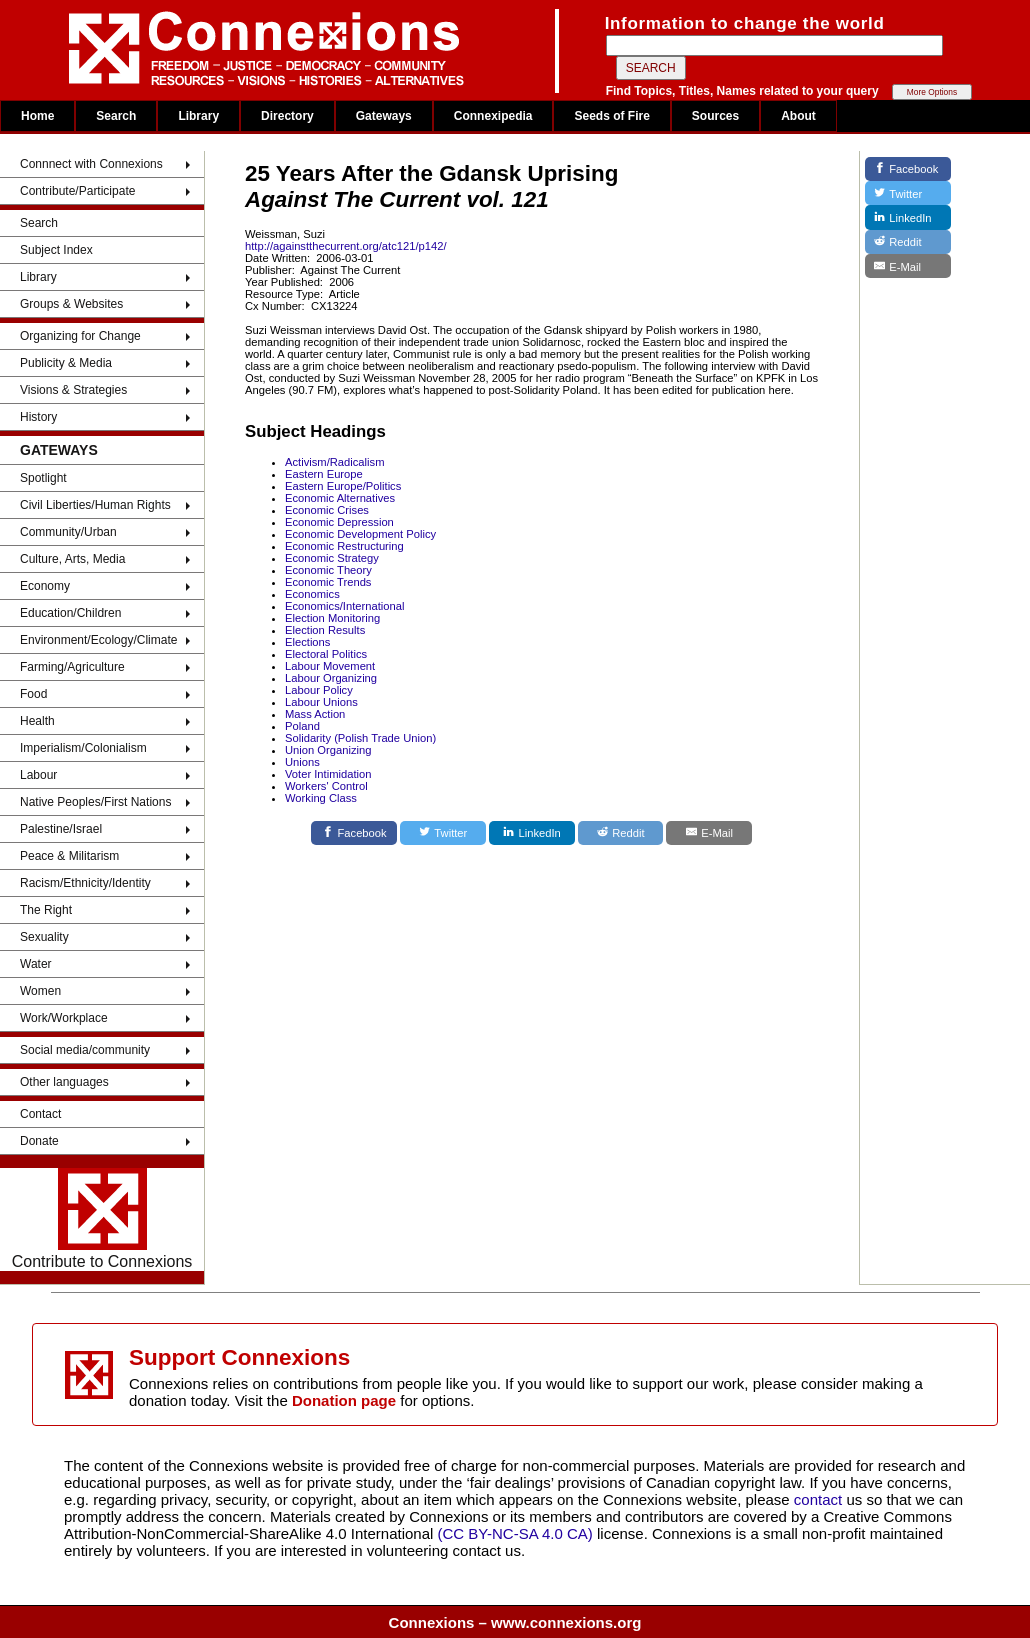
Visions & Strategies (73, 390)
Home (37, 116)
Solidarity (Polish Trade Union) (360, 738)
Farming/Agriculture (72, 667)
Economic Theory (328, 570)
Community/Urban (68, 532)
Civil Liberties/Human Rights (95, 505)
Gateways (384, 116)
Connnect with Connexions (91, 164)
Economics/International (344, 606)
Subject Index (56, 250)
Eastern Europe (324, 474)
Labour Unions (321, 702)
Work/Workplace (64, 1018)
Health (37, 721)
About (798, 116)
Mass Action (315, 714)
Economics (312, 594)
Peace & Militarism (69, 856)
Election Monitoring (332, 618)
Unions (302, 762)
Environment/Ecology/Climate (98, 640)
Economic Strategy (332, 558)
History (38, 417)
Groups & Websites (71, 304)
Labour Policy (319, 690)
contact (820, 1499)
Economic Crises (327, 510)
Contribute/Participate (77, 191)
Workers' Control (326, 786)
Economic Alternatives (340, 498)
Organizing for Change (80, 336)
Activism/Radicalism (334, 462)
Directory (287, 116)
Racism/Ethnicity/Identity (85, 883)
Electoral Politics (326, 654)
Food (33, 694)
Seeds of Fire (611, 116)
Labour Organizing (331, 678)
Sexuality (44, 937)
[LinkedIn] (532, 833)
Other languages (64, 1082)
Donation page (344, 1400)
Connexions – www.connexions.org (515, 1622)
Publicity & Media (66, 363)
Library (198, 116)
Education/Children (70, 613)
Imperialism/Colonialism (83, 748)
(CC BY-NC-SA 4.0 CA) (515, 1533)
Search (116, 116)
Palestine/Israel (61, 829)
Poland (302, 726)
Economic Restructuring (344, 546)
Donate (39, 1141)
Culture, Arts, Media (72, 559)
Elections (307, 642)
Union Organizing (328, 750)
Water (36, 964)
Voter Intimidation (328, 774)
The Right (46, 910)
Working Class (321, 798)
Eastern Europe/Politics (343, 486)
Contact (40, 1114)
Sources (715, 116)
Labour (38, 775)
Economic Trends (328, 582)
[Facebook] (354, 833)
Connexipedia (493, 116)
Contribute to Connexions (102, 1219)
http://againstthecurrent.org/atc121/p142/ (346, 246)
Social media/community (85, 1050)
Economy (45, 586)
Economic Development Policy (360, 534)
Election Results (325, 630)
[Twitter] (443, 833)
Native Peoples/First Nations (95, 802)
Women (40, 991)
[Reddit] (621, 833)
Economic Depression (339, 522)
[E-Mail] (709, 833)
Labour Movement (330, 666)
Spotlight (43, 478)
